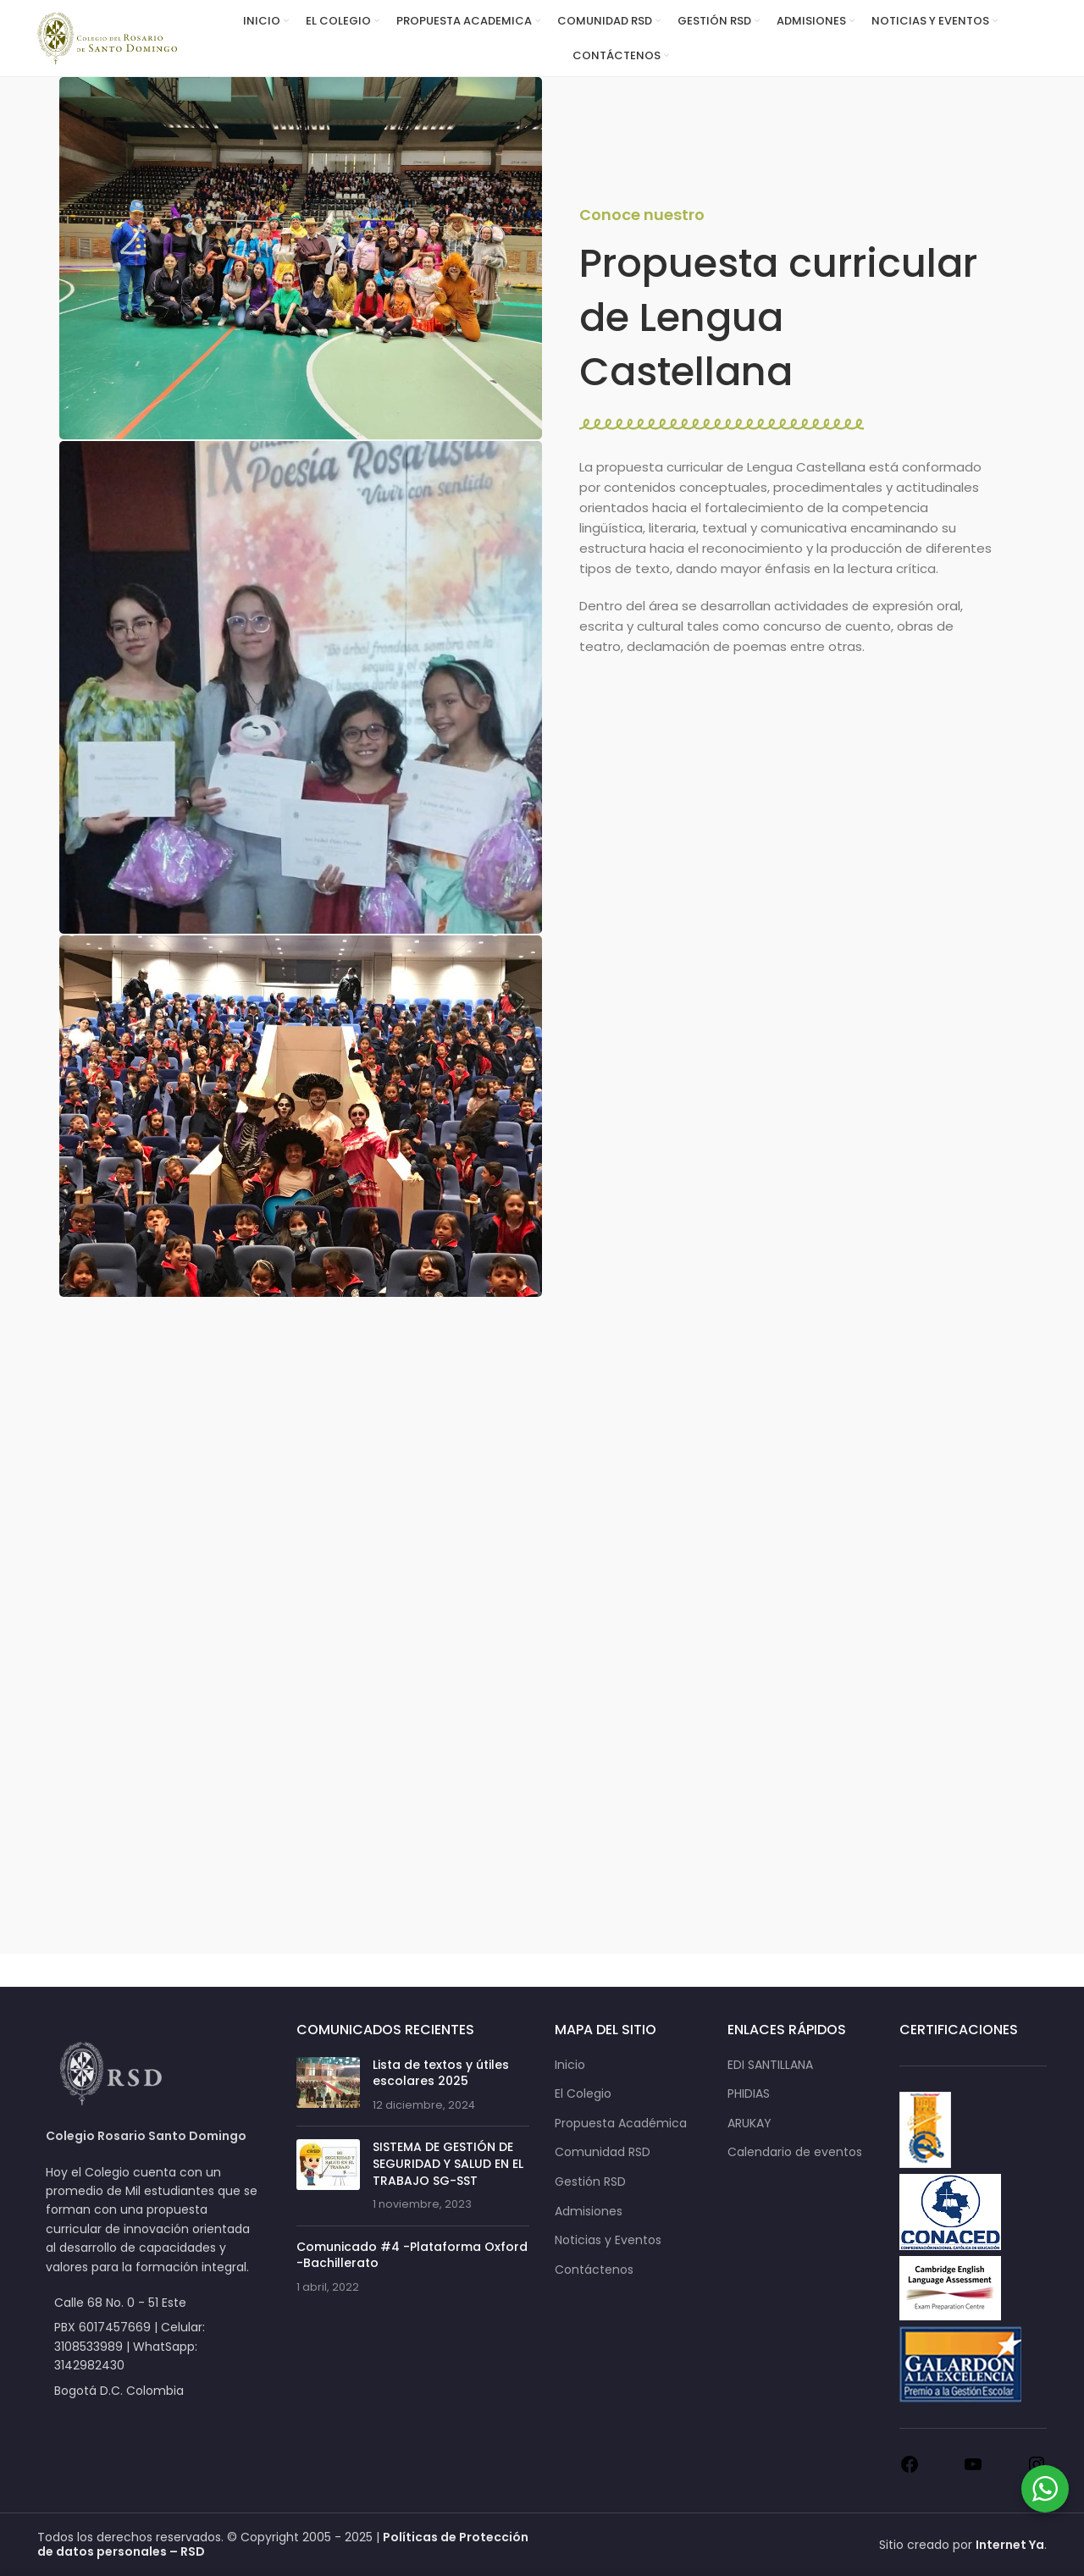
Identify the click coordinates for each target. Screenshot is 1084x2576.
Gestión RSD (590, 2182)
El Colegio (583, 2094)
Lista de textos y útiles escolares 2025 (441, 2073)
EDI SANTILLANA (770, 2065)
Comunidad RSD (602, 2152)
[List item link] (154, 2346)
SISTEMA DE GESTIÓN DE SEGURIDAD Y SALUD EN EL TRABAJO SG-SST (448, 2163)
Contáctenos (594, 2270)
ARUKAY (749, 2123)
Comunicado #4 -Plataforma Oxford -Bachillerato (412, 2255)
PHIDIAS (748, 2094)
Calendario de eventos (794, 2152)
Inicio (570, 2065)
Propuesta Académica (621, 2123)
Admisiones (588, 2212)
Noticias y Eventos (608, 2240)
